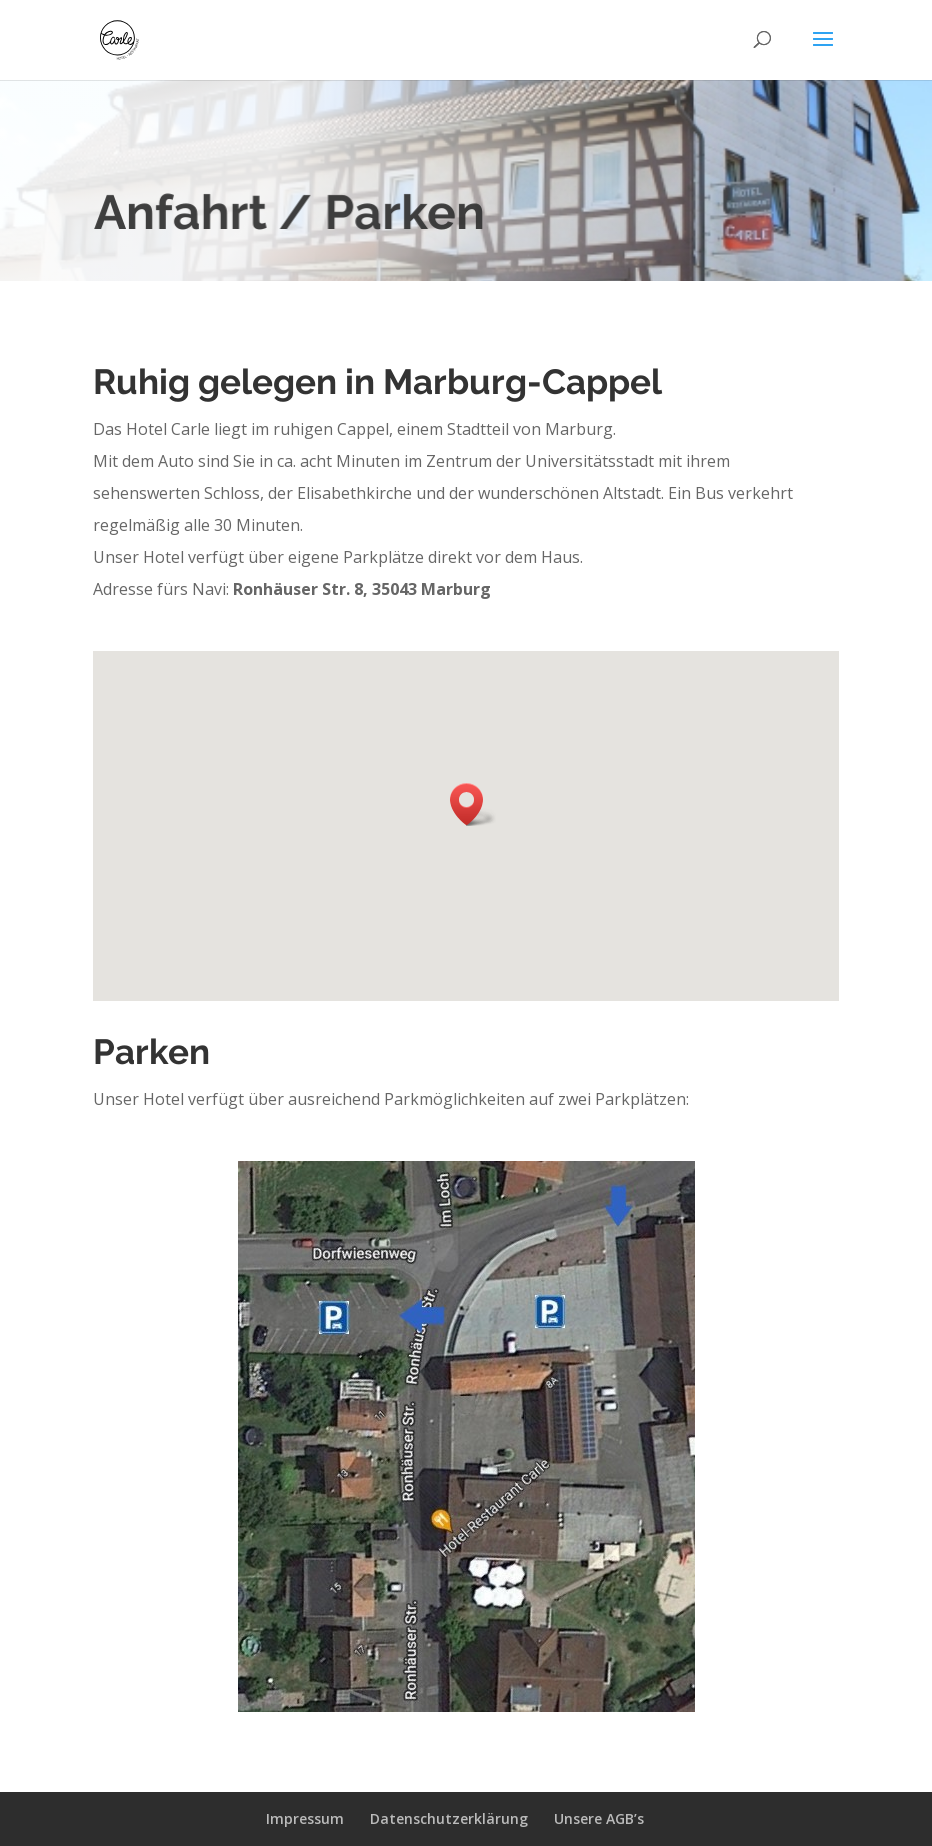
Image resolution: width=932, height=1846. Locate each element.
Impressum (305, 1818)
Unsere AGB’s (599, 1818)
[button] (473, 804)
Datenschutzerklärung (449, 1818)
